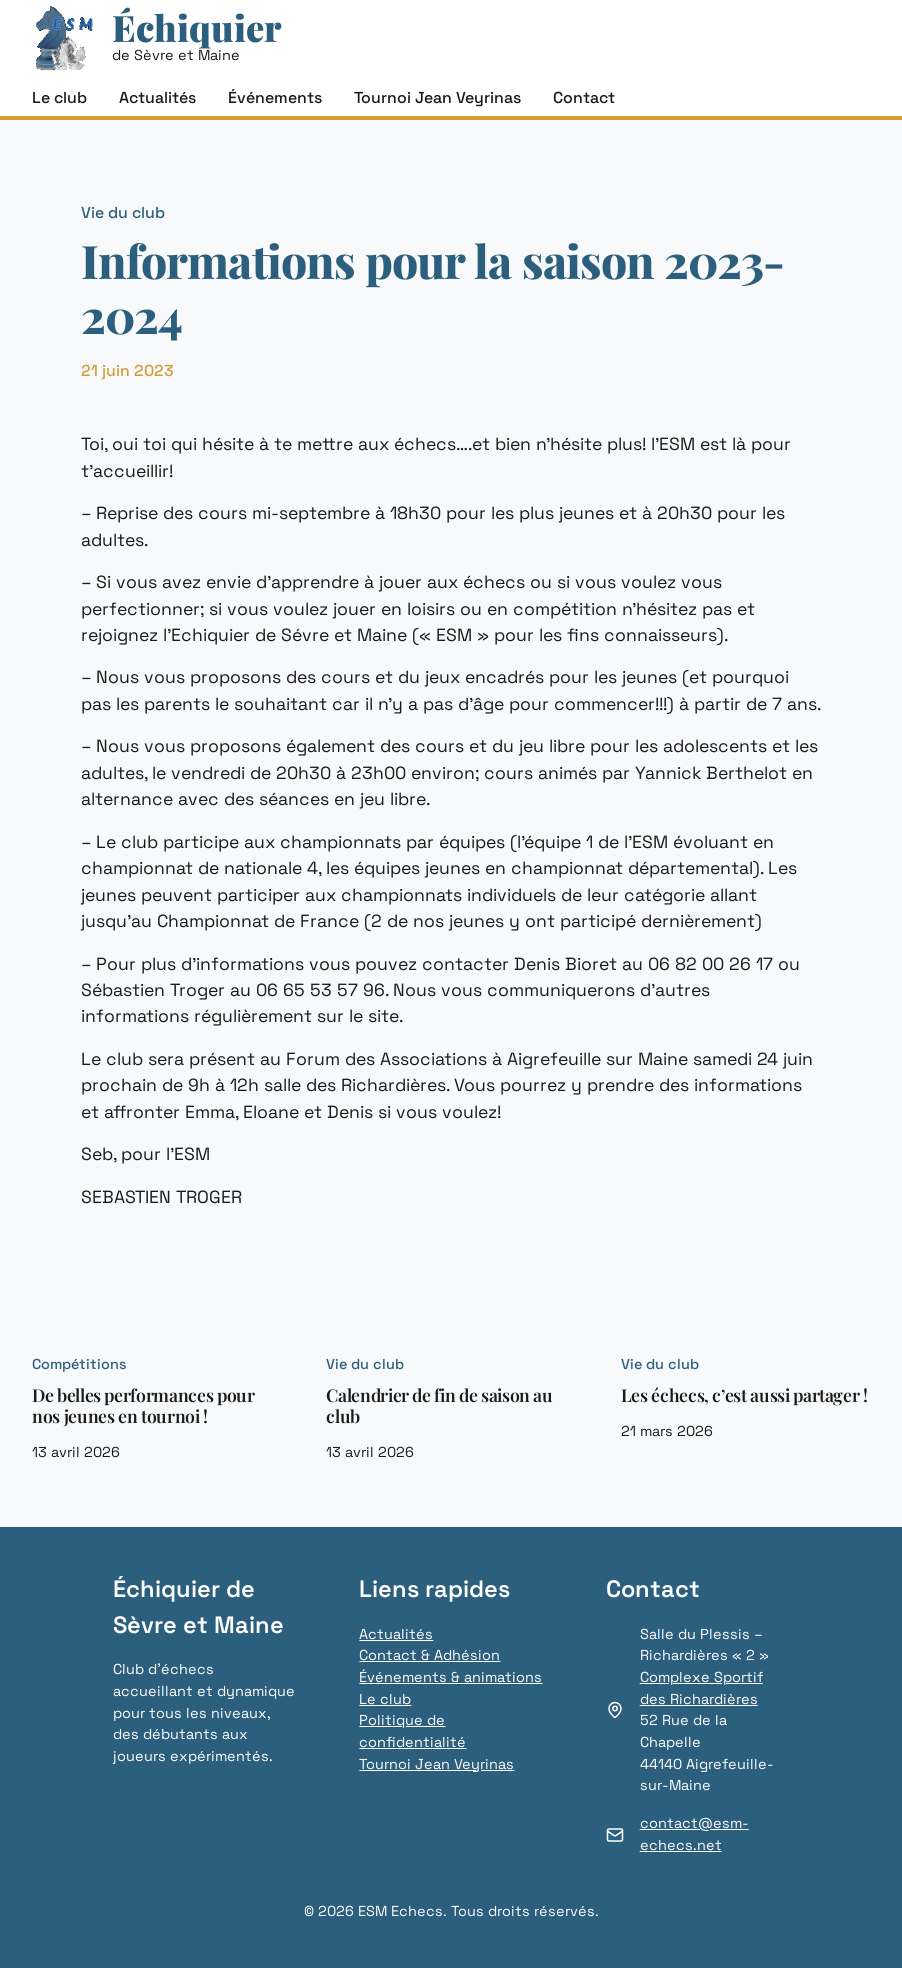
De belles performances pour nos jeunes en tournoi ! (143, 1405)
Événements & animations (450, 1677)
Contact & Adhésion (429, 1655)
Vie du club (123, 212)
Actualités (396, 1634)
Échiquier (197, 27)
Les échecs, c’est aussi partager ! (744, 1394)
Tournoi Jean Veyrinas (436, 1764)
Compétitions (79, 1364)
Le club (385, 1699)
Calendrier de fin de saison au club (439, 1405)
